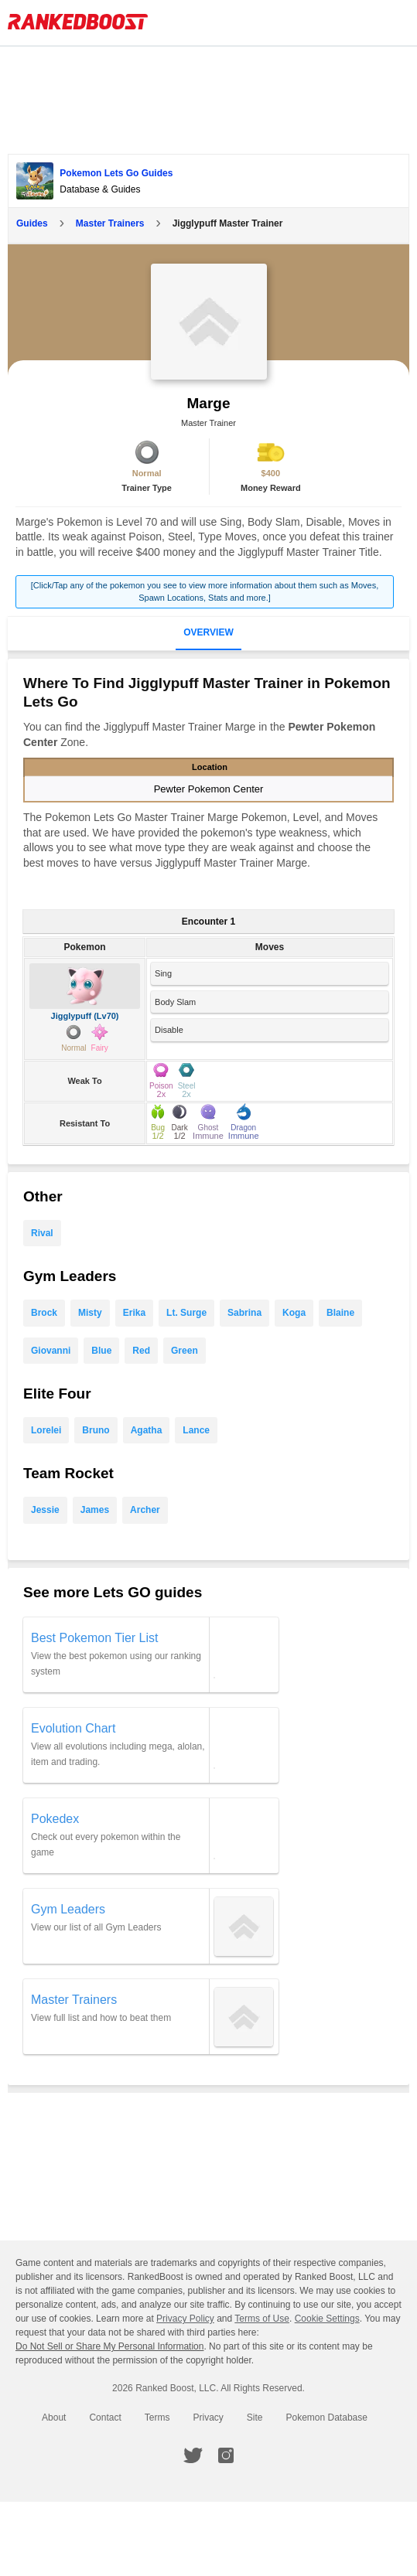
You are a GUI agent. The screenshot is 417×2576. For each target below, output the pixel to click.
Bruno (95, 1430)
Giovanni (50, 1350)
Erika (134, 1312)
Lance (196, 1430)
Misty (90, 1312)
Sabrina (244, 1312)
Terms (157, 2417)
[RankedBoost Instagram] (226, 2455)
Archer (145, 1509)
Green (184, 1350)
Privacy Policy (185, 2318)
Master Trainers (110, 223)
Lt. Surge (186, 1312)
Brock (44, 1312)
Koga (294, 1312)
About (54, 2417)
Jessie (45, 1509)
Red (141, 1350)
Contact (105, 2417)
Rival (42, 1233)
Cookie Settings (327, 2318)
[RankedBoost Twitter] (192, 2455)
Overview (208, 632)
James (94, 1509)
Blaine (340, 1312)
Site (255, 2417)
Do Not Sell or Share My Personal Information (109, 2346)
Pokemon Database (326, 2417)
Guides (32, 223)
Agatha (146, 1430)
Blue (101, 1350)
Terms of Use (261, 2318)
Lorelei (46, 1430)
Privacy (208, 2417)
